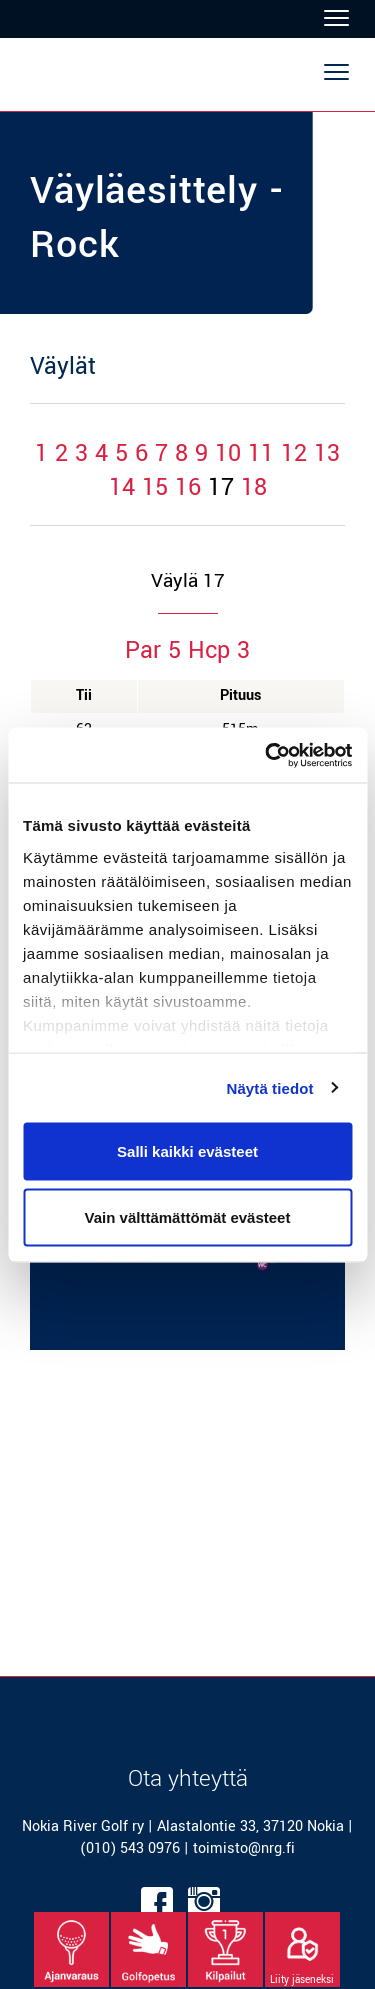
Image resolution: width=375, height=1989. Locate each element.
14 (122, 487)
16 (188, 487)
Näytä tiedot (270, 1087)
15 (155, 487)
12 (294, 453)
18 (254, 487)
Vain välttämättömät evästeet (188, 1216)
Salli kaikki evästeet (187, 1151)
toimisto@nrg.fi (244, 1848)
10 (228, 453)
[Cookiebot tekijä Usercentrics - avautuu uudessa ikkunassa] (267, 755)
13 (327, 453)
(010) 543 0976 (130, 1848)
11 (261, 453)
